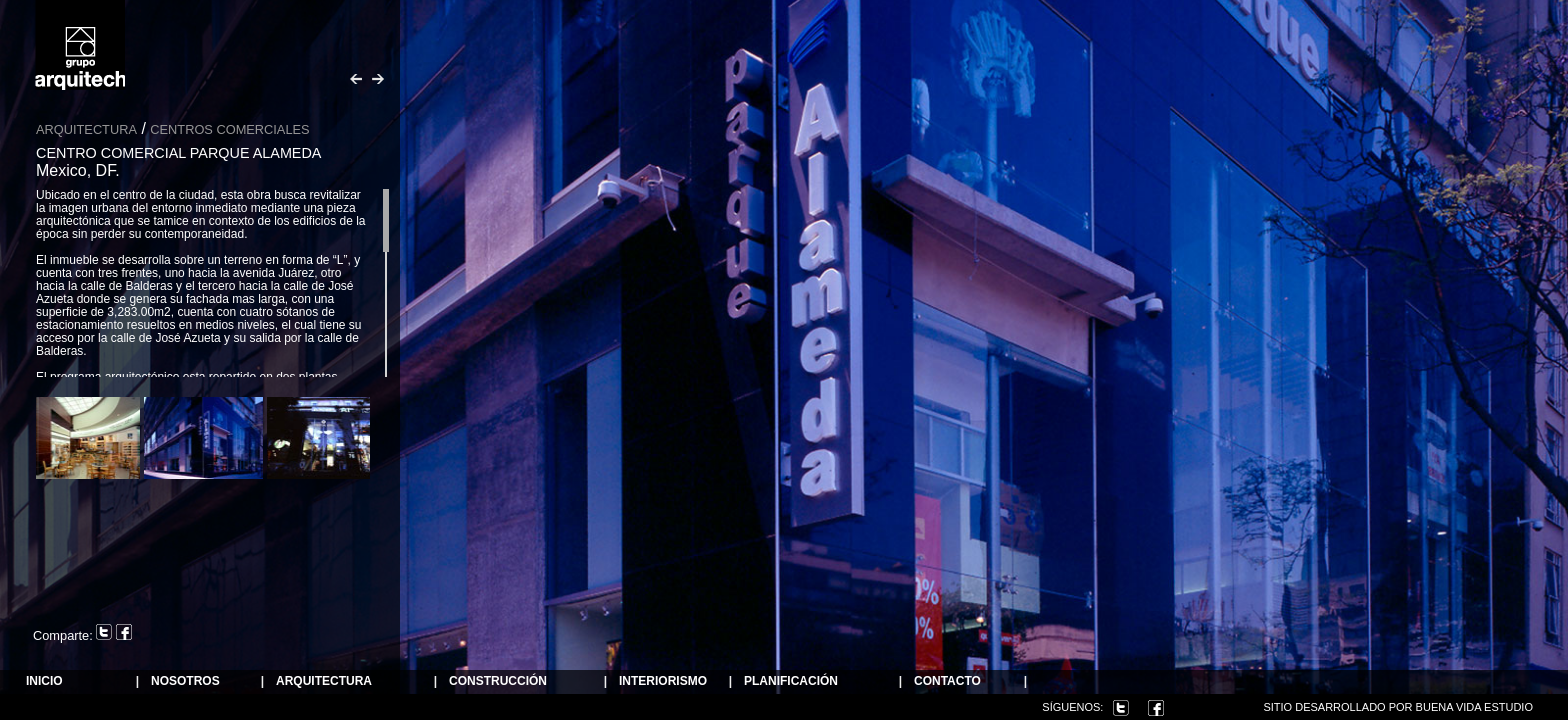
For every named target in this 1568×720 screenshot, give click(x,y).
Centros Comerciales (229, 129)
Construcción (498, 681)
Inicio (44, 681)
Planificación (791, 681)
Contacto (947, 681)
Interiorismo (663, 681)
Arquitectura (86, 129)
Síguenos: (1072, 707)
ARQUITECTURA (324, 681)
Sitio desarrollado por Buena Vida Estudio (1398, 707)
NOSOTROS (185, 681)
